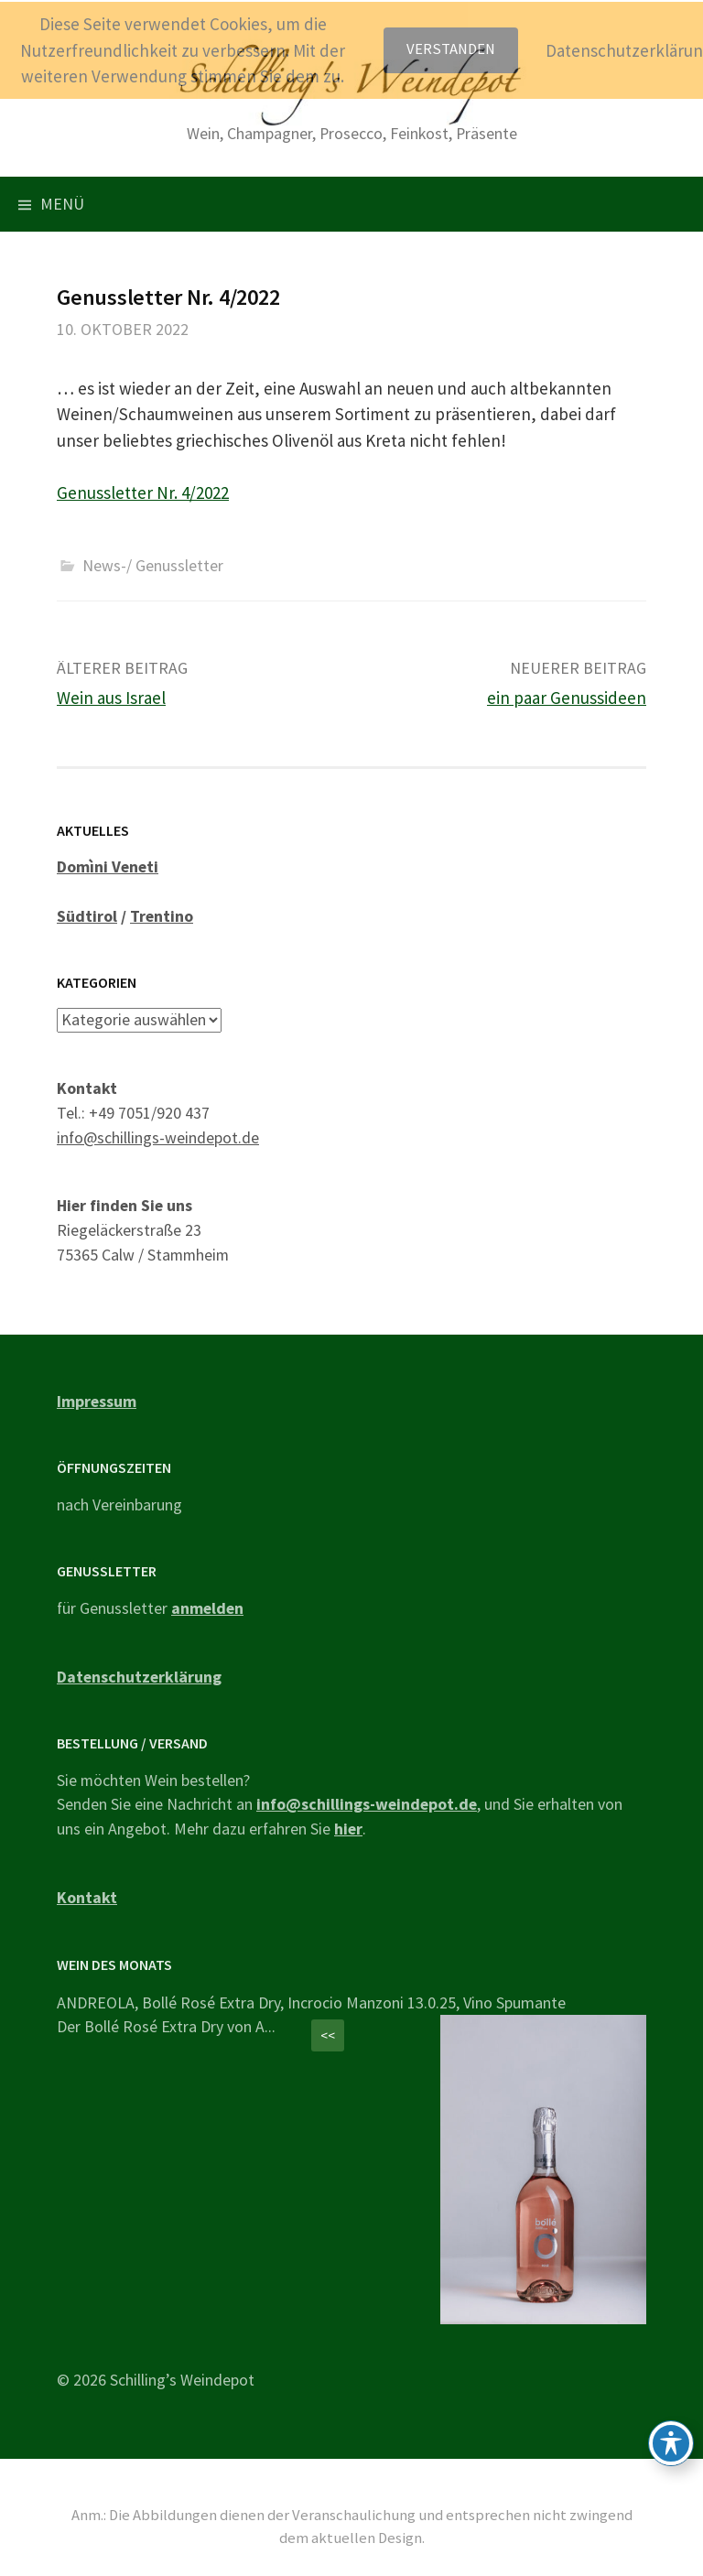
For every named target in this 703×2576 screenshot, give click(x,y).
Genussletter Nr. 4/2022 (143, 492)
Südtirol (87, 915)
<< (327, 2035)
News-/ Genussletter (152, 565)
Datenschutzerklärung (139, 1676)
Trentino (161, 915)
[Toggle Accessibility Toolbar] (671, 2443)
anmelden (207, 1607)
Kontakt (87, 1897)
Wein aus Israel (111, 698)
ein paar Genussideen (566, 698)
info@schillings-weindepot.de (158, 1137)
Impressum (96, 1401)
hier (348, 1828)
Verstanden (450, 49)
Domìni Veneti (107, 866)
